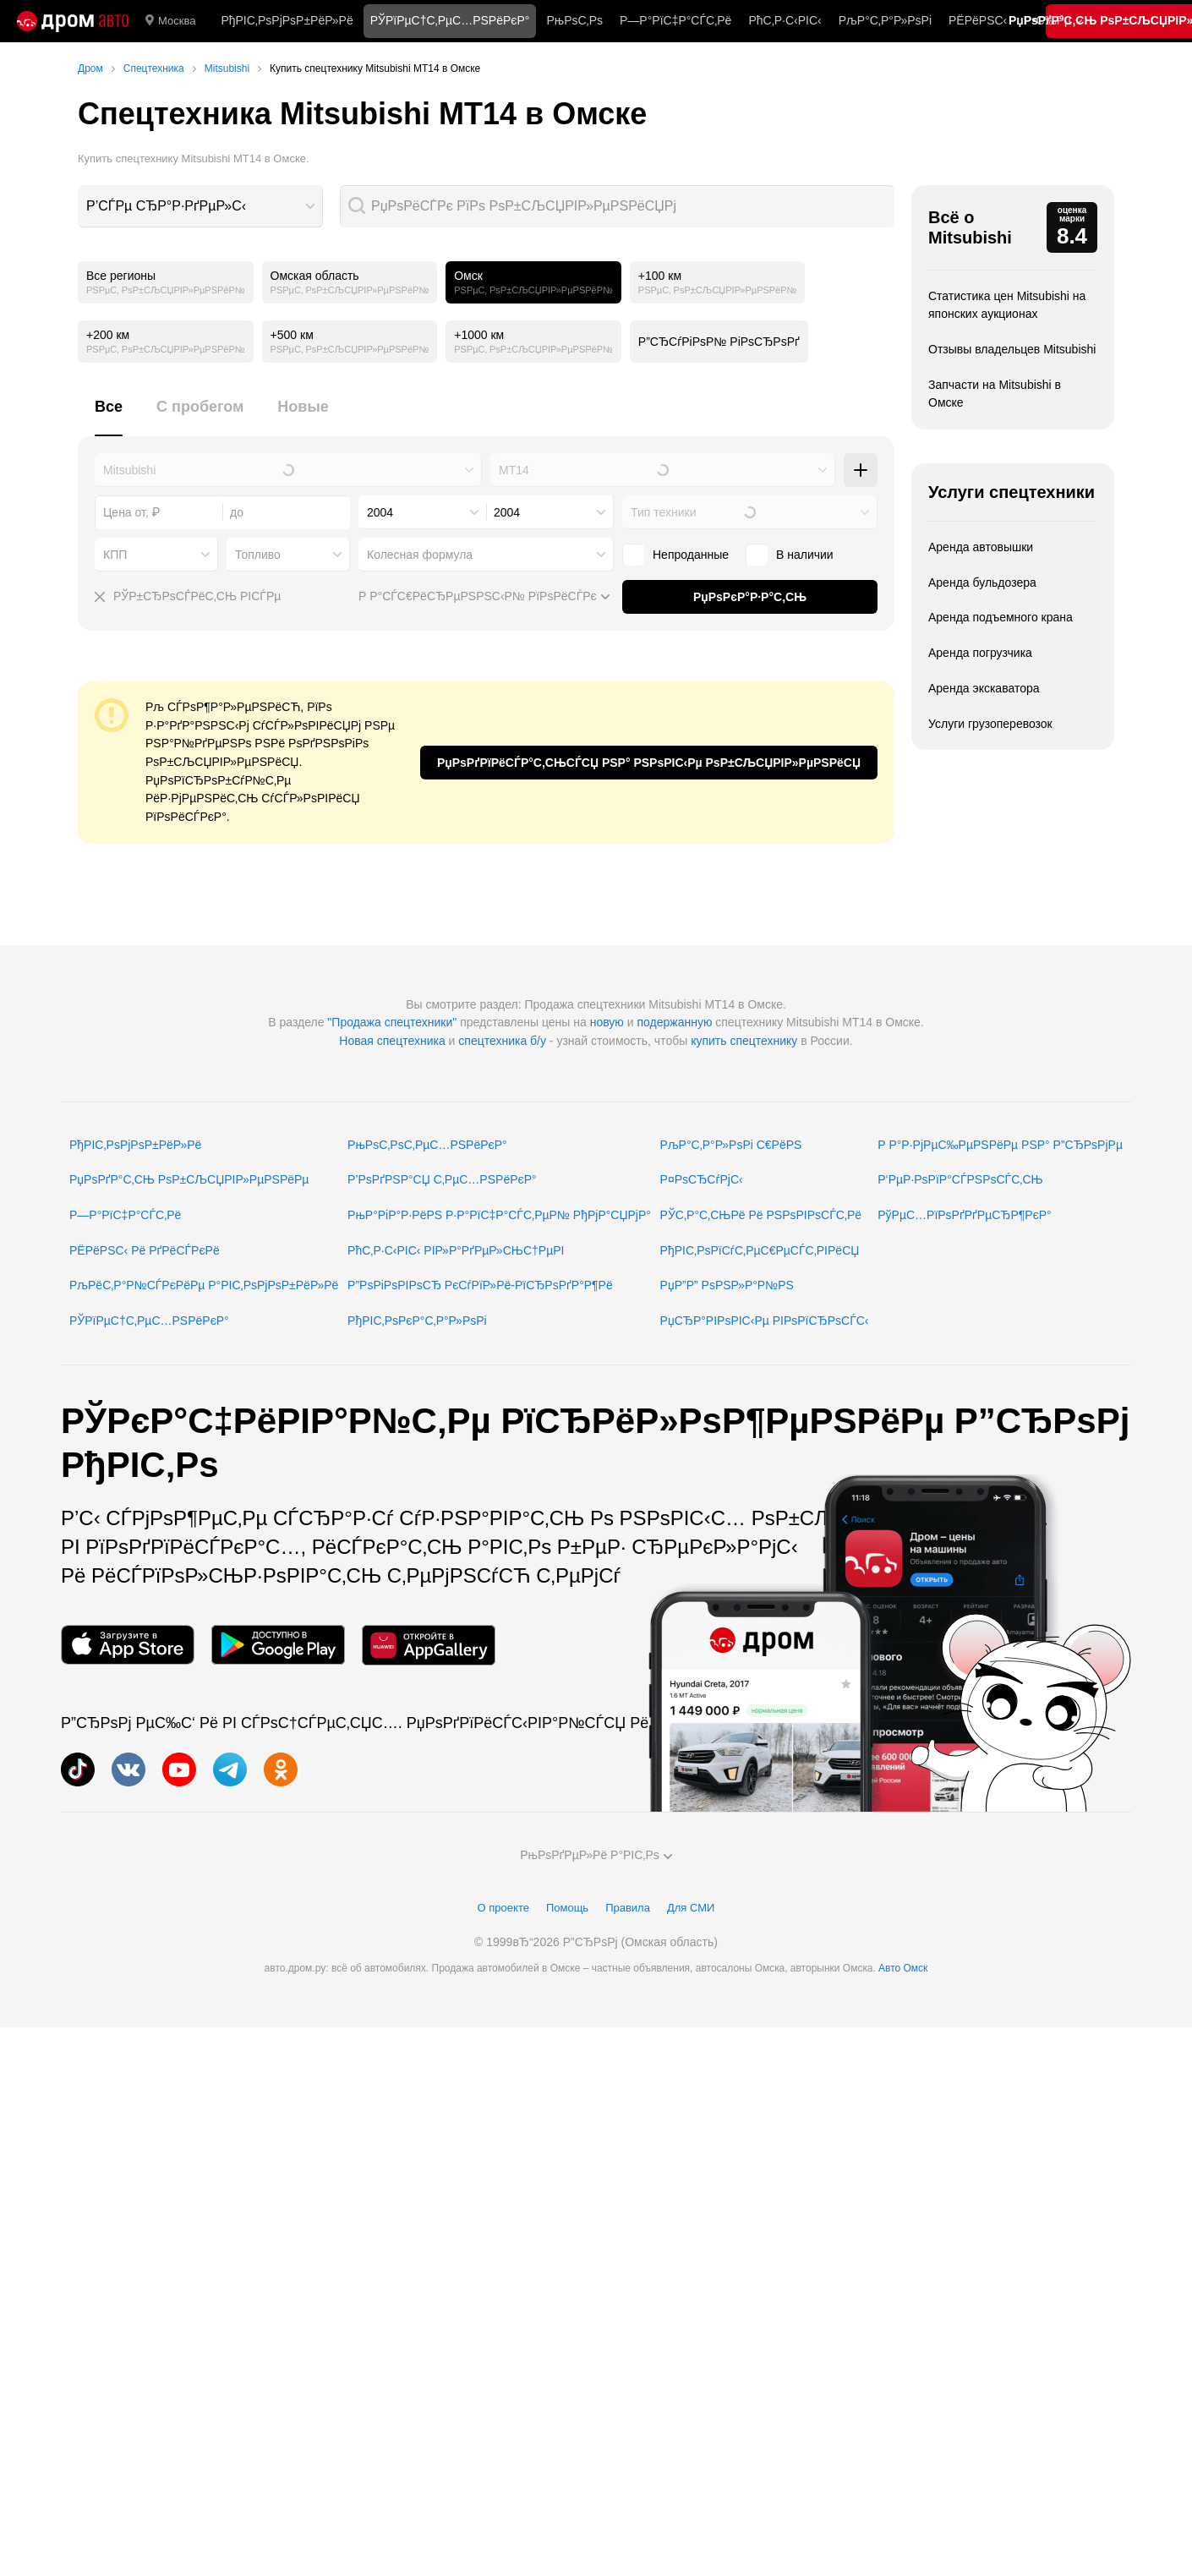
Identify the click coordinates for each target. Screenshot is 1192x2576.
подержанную (674, 1022)
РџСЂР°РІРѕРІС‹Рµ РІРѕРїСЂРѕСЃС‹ (764, 1320)
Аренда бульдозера (982, 582)
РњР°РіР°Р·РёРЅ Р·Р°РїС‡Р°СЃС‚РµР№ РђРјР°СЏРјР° (499, 1215)
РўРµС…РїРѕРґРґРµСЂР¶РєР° (965, 1215)
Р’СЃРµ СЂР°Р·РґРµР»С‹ (166, 206)
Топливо (258, 554)
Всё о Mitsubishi (970, 227)
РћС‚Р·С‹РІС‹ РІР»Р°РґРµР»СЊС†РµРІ (455, 1250)
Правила (627, 1907)
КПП (115, 554)
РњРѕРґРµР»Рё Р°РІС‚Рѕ (596, 1855)
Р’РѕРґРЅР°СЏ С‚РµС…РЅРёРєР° (442, 1179)
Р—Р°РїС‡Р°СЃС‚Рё (675, 20)
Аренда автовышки (980, 547)
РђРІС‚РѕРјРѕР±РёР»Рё (287, 20)
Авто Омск (902, 1968)
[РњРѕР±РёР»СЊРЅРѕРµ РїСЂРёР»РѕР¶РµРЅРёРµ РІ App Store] (127, 1644)
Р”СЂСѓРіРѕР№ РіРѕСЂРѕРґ (719, 341)
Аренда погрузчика (980, 652)
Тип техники (663, 512)
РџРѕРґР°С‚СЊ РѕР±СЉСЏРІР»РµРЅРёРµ (189, 1179)
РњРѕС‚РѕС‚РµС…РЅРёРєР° (427, 1144)
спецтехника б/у (502, 1040)
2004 (380, 512)
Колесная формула (420, 554)
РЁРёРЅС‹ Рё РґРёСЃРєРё (144, 1250)
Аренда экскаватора (984, 688)
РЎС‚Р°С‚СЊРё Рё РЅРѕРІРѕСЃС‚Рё (761, 1215)
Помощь (567, 1907)
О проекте (503, 1907)
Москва (170, 21)
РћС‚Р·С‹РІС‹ (784, 20)
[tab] (109, 416)
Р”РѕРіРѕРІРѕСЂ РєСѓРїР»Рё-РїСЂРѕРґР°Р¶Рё (480, 1285)
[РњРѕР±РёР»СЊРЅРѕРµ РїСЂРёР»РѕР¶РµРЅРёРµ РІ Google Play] (278, 1644)
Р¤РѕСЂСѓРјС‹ (701, 1179)
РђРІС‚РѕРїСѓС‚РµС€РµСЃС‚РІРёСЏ (760, 1250)
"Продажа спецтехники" (392, 1022)
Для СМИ (690, 1907)
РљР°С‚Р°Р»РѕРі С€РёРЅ (731, 1144)
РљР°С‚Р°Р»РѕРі (885, 20)
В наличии (805, 554)
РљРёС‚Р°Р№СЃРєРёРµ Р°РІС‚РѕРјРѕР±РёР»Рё (203, 1285)
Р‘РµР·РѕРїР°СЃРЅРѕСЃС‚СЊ (960, 1179)
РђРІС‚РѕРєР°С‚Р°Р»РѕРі (417, 1320)
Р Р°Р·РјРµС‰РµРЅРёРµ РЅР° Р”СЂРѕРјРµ (1000, 1144)
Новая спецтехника (392, 1040)
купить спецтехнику (744, 1040)
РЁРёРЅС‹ (978, 20)
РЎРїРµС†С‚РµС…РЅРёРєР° (149, 1320)
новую (607, 1022)
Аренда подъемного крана (1000, 617)
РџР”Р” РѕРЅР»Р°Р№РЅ (727, 1285)
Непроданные (691, 554)
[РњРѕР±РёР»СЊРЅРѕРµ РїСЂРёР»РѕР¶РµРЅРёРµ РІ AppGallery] (428, 1644)
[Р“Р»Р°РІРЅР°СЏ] (72, 21)
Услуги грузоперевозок (990, 723)
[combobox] (200, 206)
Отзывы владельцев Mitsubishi (1012, 349)
